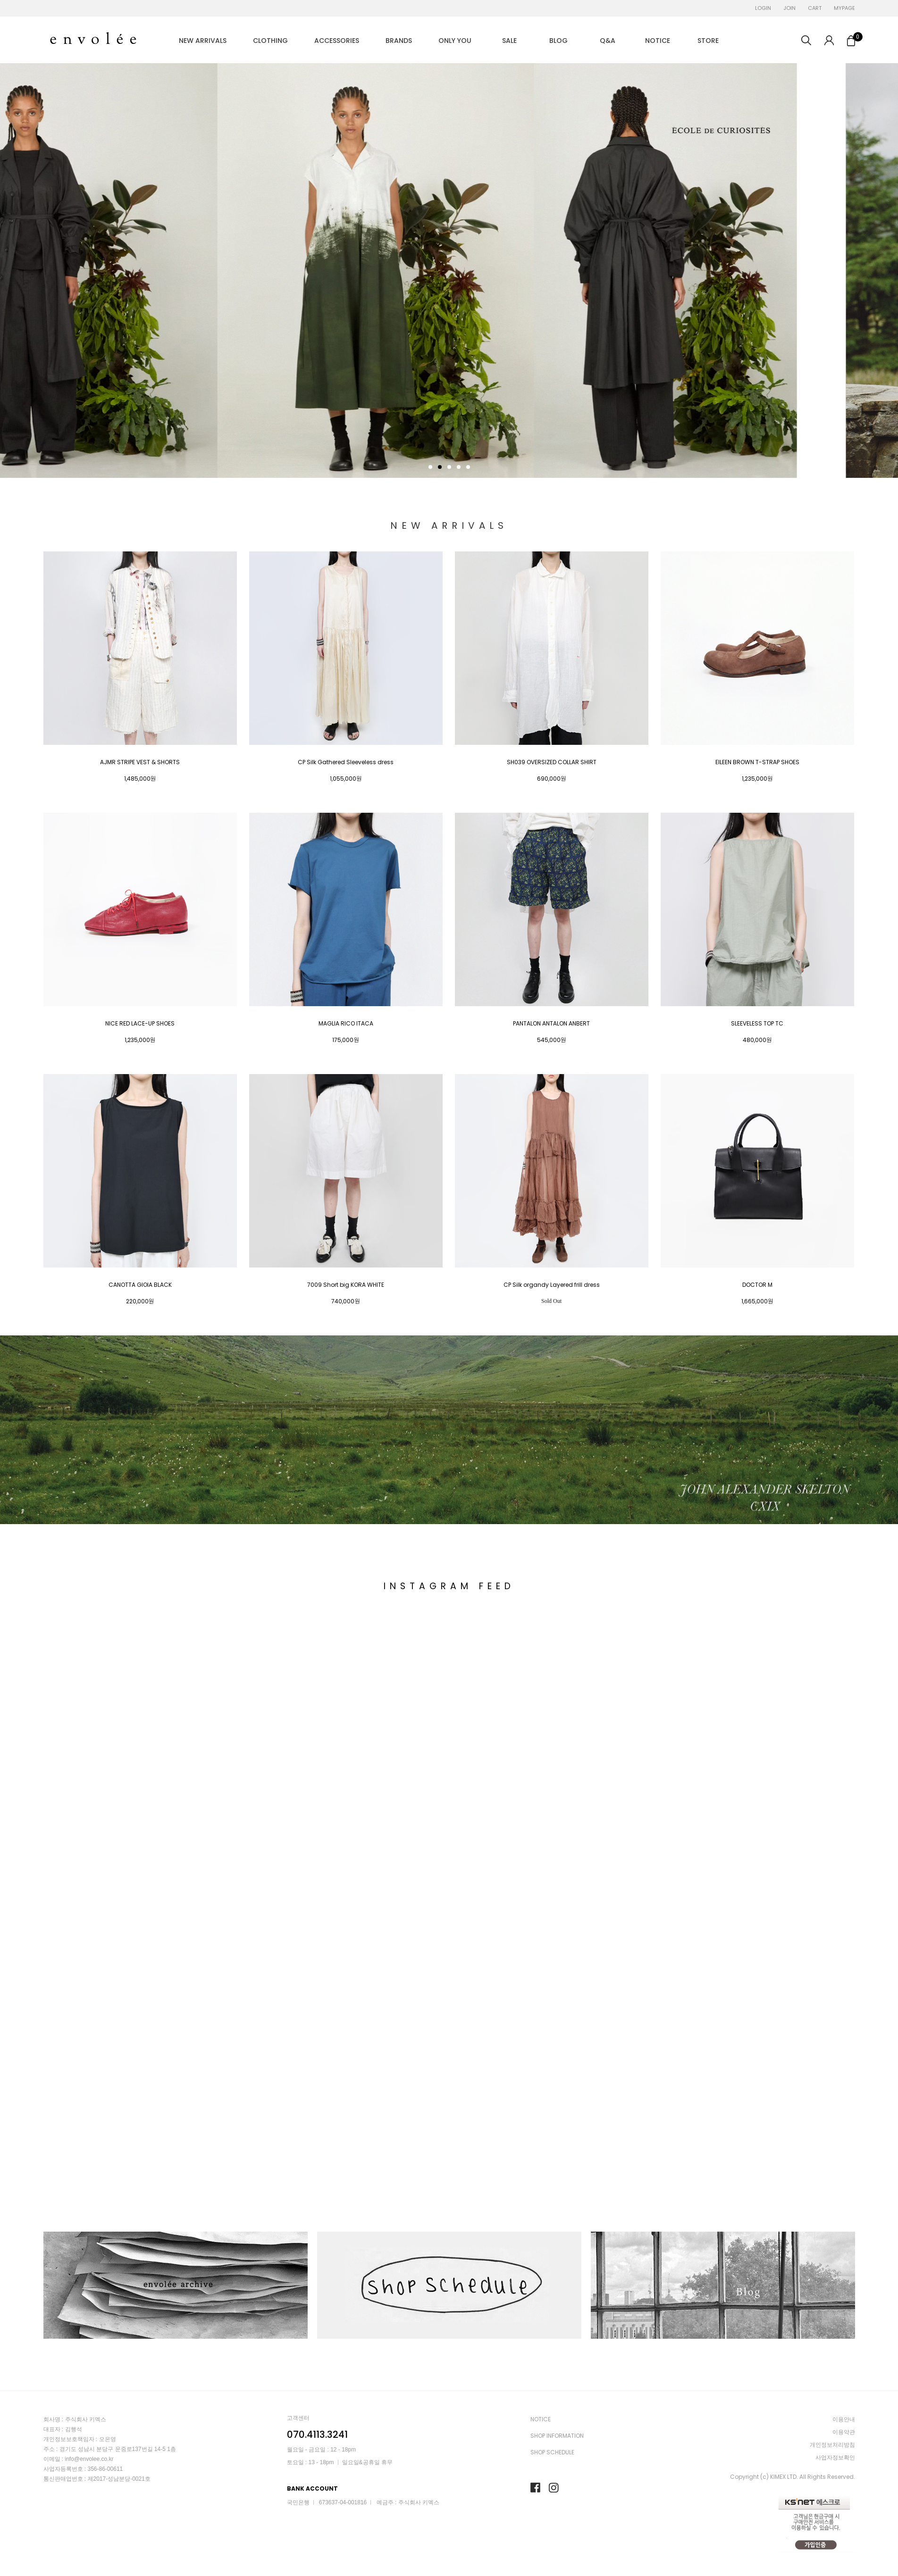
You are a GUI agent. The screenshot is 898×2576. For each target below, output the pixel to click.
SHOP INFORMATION (557, 2436)
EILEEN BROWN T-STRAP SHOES (757, 762)
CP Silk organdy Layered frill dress (552, 1285)
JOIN (789, 8)
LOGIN (763, 8)
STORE (708, 40)
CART (815, 8)
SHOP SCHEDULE (552, 2452)
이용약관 (843, 2432)
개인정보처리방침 (832, 2445)
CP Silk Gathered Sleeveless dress (346, 762)
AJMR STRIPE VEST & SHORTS (140, 762)
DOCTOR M (757, 1285)
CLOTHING (270, 40)
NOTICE (657, 40)
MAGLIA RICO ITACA (346, 1023)
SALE (509, 40)
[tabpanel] (449, 270)
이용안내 (843, 2419)
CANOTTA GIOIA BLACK (140, 1285)
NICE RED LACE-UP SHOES (140, 1023)
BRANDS (399, 40)
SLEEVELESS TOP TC (757, 1023)
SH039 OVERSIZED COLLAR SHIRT (551, 762)
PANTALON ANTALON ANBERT (551, 1023)
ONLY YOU (454, 40)
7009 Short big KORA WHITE (345, 1285)
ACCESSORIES (336, 40)
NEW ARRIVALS (203, 40)
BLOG (558, 40)
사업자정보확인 (835, 2457)
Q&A (607, 40)
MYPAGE (844, 8)
